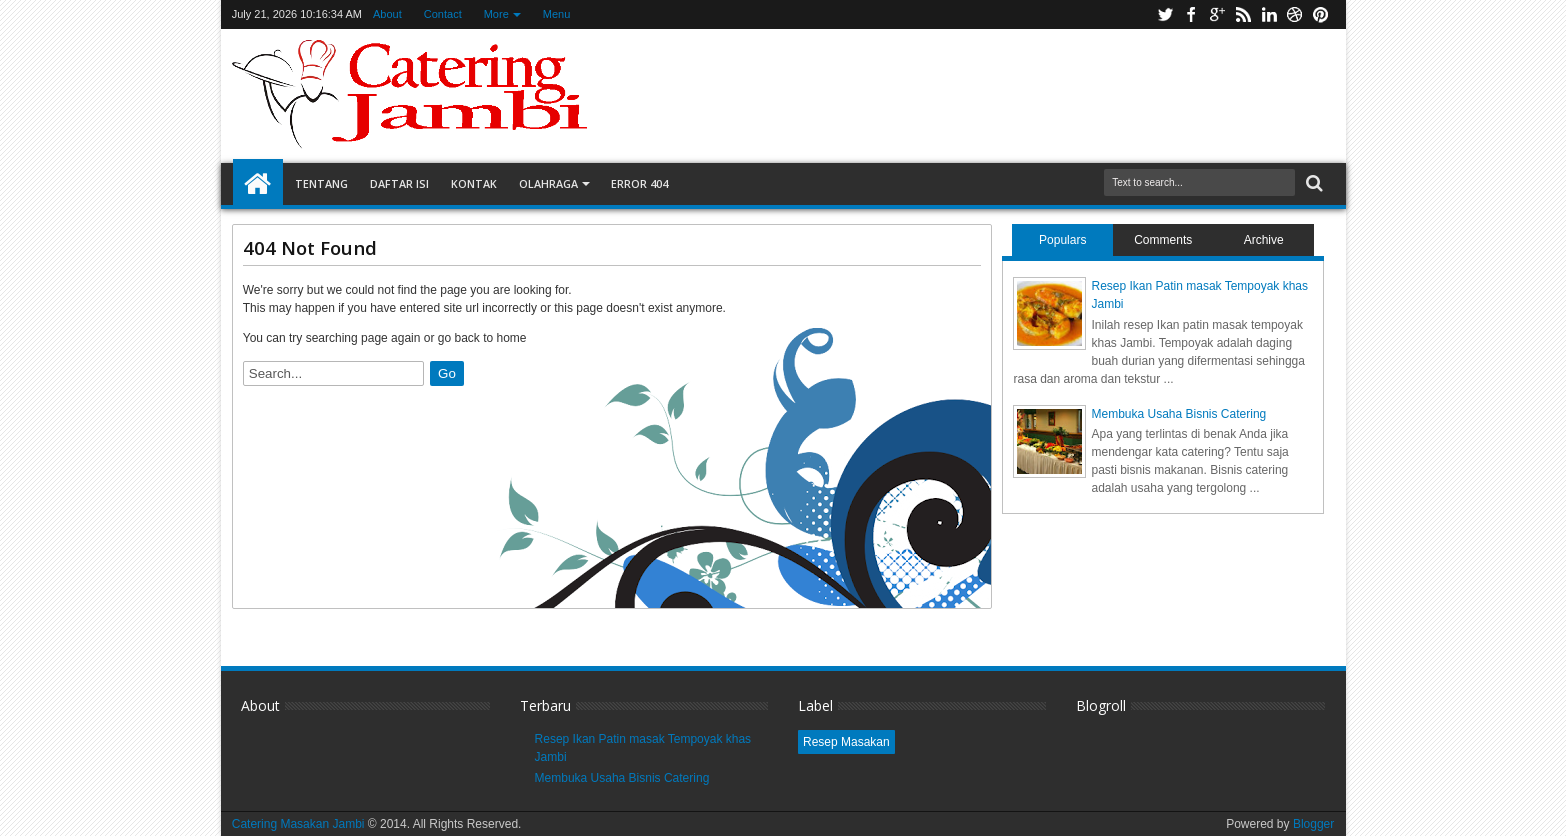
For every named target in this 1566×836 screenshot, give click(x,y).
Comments (1163, 240)
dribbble (1295, 14)
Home (258, 184)
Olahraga (548, 183)
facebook (1191, 14)
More (496, 14)
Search (1312, 183)
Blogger (1313, 824)
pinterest (1321, 14)
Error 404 (639, 183)
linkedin (1269, 14)
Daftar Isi (399, 183)
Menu (557, 14)
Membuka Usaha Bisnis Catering (1178, 414)
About (387, 14)
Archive (1264, 240)
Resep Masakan (846, 742)
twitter (1165, 14)
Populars (1062, 240)
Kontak (474, 183)
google (1217, 14)
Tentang (321, 183)
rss (1243, 14)
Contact (443, 14)
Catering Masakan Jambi (300, 824)
